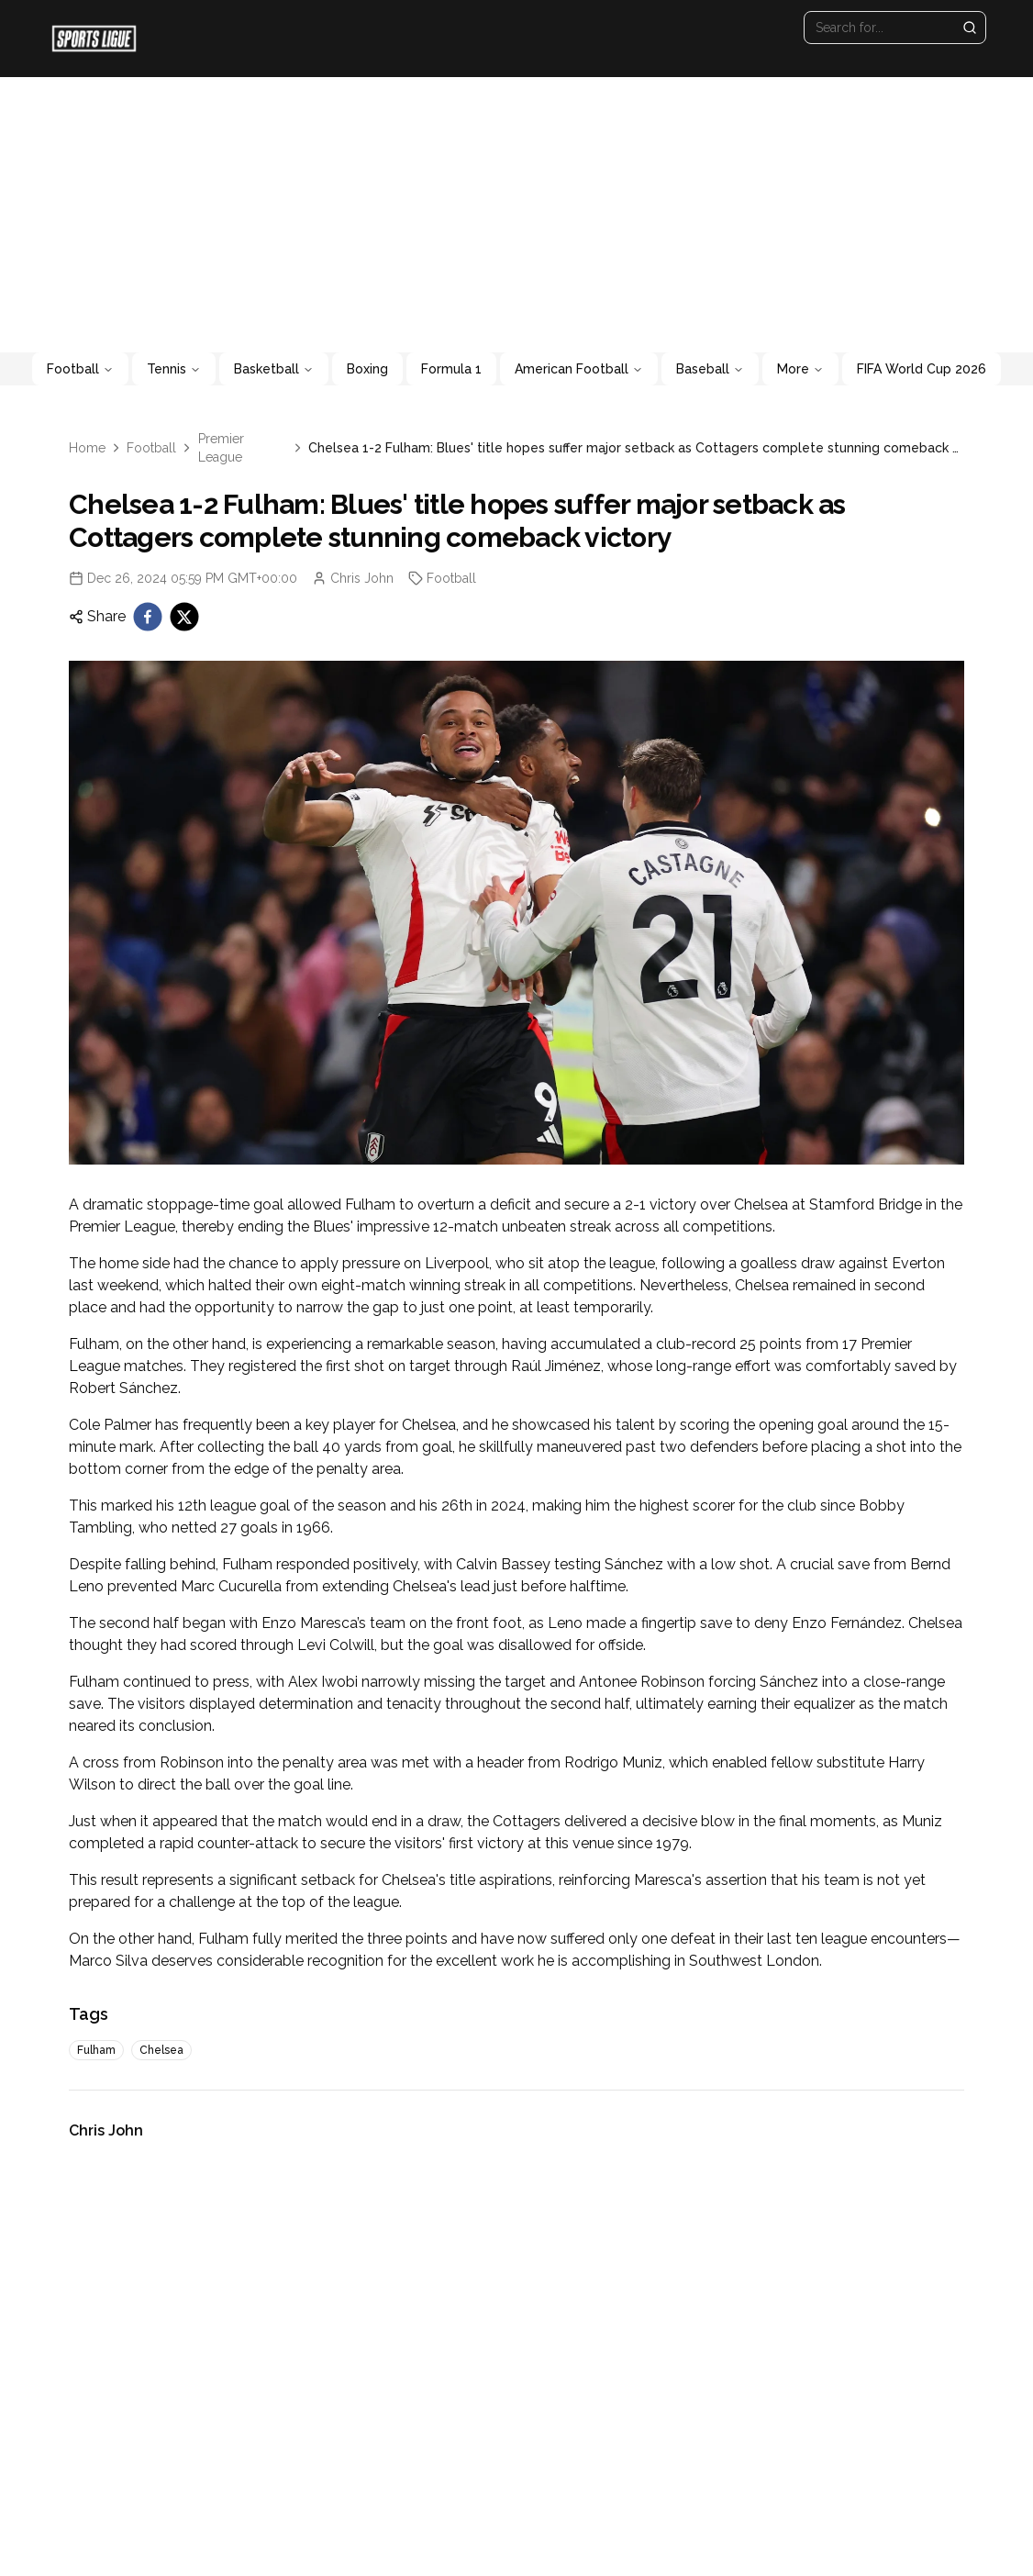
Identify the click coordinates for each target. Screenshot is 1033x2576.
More (800, 369)
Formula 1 (451, 369)
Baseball (710, 369)
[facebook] (147, 616)
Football (80, 369)
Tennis (174, 369)
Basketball (274, 369)
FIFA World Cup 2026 (921, 369)
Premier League (221, 447)
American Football (579, 369)
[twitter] (184, 616)
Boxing (367, 369)
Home (87, 447)
